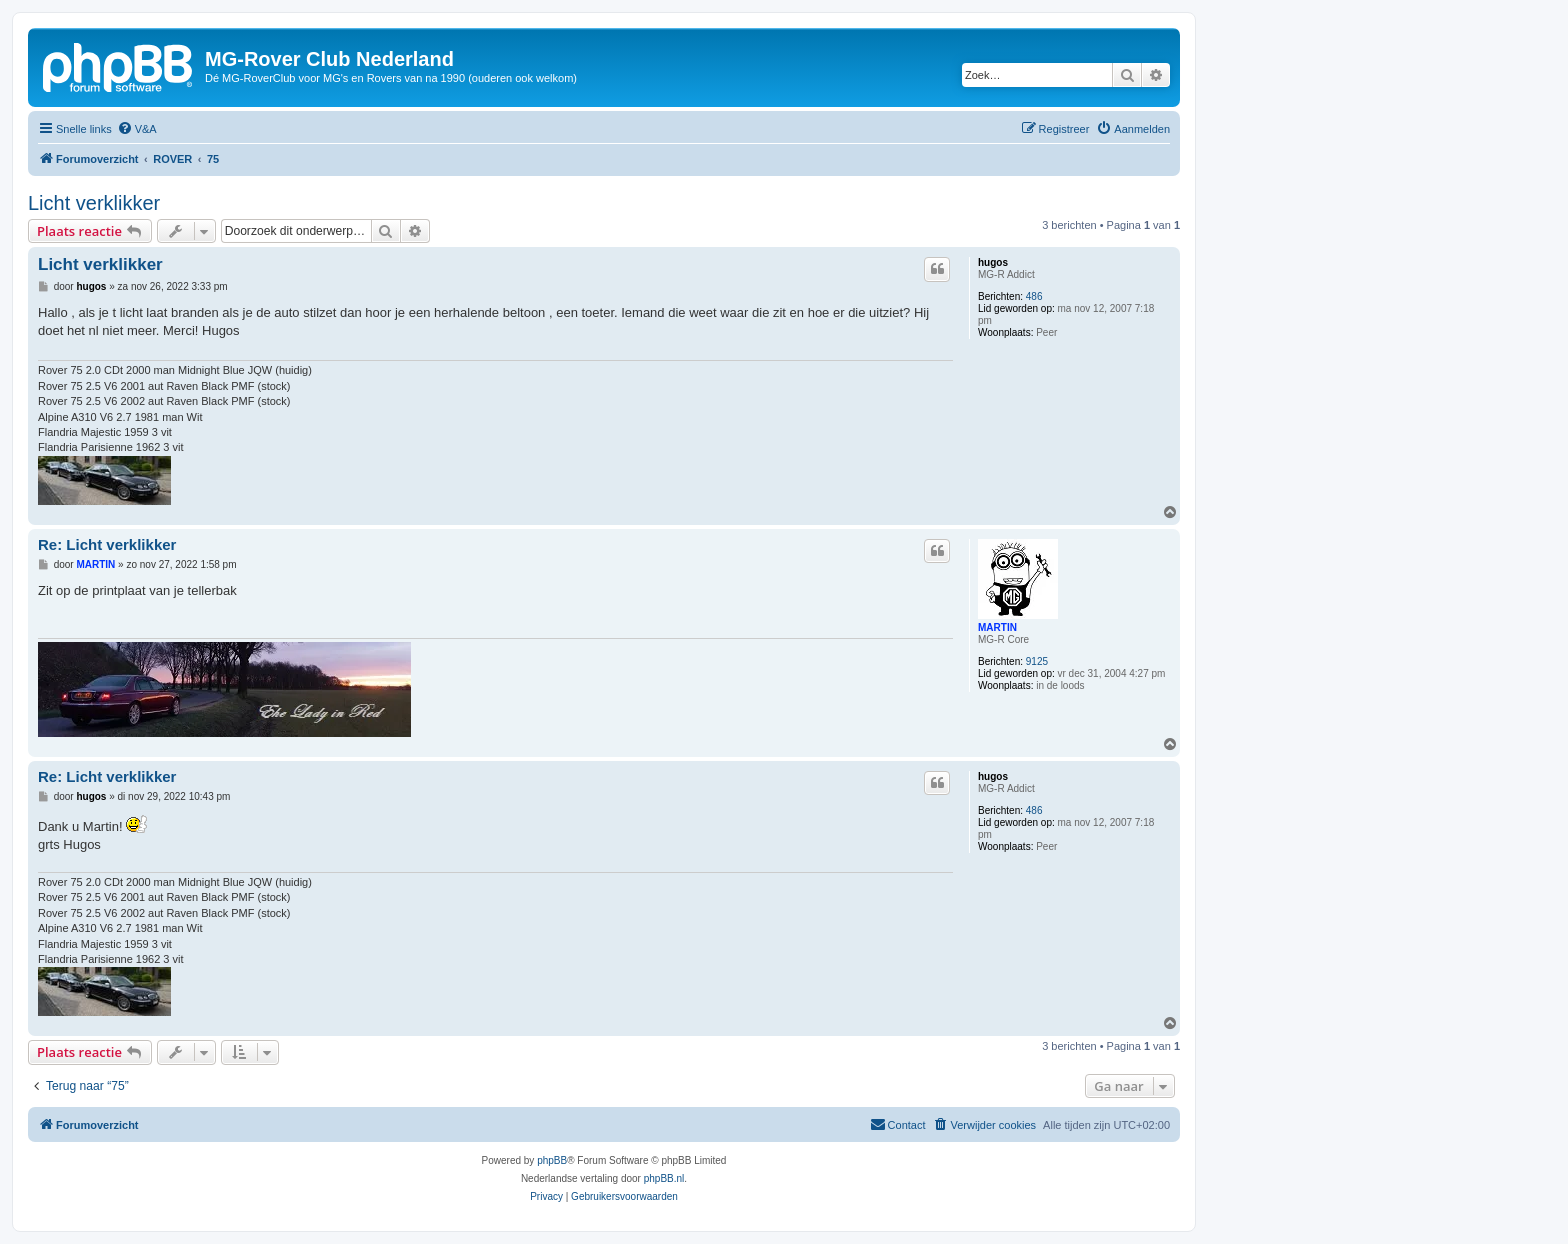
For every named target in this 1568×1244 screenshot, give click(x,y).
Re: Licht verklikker (107, 544)
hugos (993, 262)
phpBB (552, 1160)
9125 (1037, 661)
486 (1034, 296)
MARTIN (997, 627)
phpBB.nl (664, 1178)
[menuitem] (137, 129)
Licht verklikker (94, 203)
